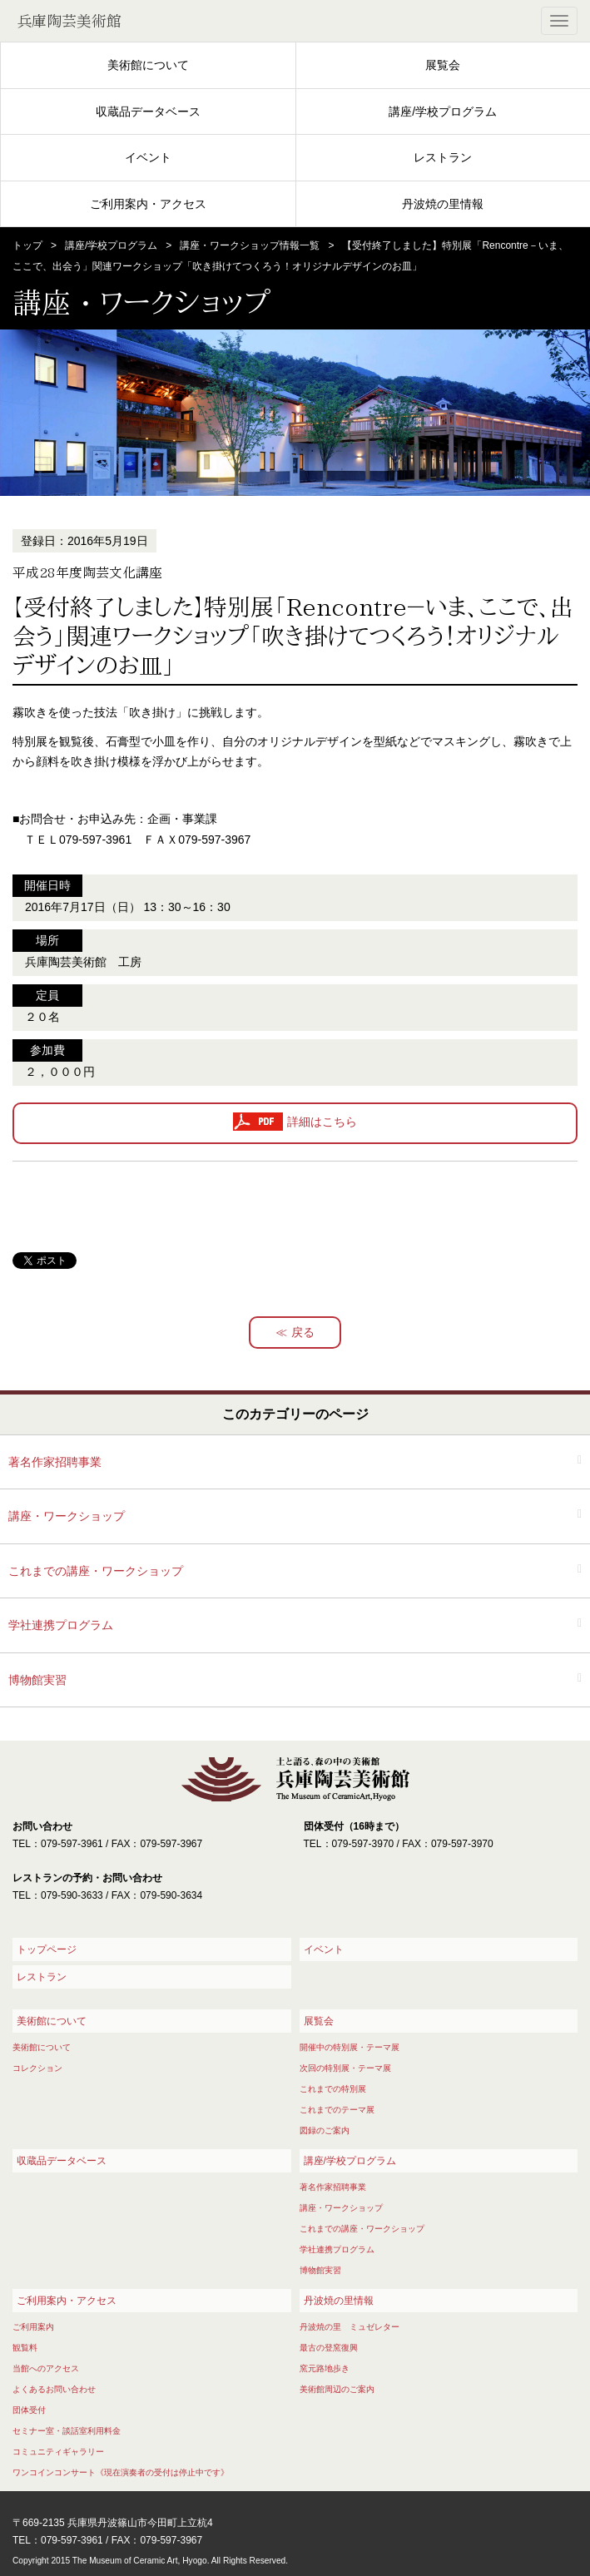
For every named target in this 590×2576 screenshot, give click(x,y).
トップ (27, 245)
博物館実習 (37, 1680)
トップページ (47, 1949)
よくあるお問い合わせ (54, 2389)
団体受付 (29, 2410)
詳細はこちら (322, 1122)
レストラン (443, 157)
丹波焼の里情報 (442, 204)
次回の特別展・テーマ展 (345, 2068)
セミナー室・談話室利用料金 (66, 2430)
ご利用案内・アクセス (148, 204)
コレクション (37, 2068)
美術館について (148, 65)
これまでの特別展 (333, 2088)
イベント (148, 157)
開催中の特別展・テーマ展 (349, 2047)
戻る (303, 1332)
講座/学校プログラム (443, 111)
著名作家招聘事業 (55, 1462)
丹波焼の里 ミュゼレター (349, 2326)
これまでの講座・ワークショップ (95, 1571)
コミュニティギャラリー (58, 2451)
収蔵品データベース (148, 111)
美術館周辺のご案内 (337, 2389)
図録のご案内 (325, 2130)
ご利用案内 (33, 2326)
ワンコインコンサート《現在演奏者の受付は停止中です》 (120, 2472)
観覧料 (24, 2347)
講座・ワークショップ (66, 1516)
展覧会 (442, 65)
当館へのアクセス (45, 2368)
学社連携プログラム (60, 1625)
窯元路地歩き (325, 2368)
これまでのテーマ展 (337, 2109)
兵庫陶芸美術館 (69, 20)
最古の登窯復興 (329, 2347)
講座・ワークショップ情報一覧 (250, 245)
